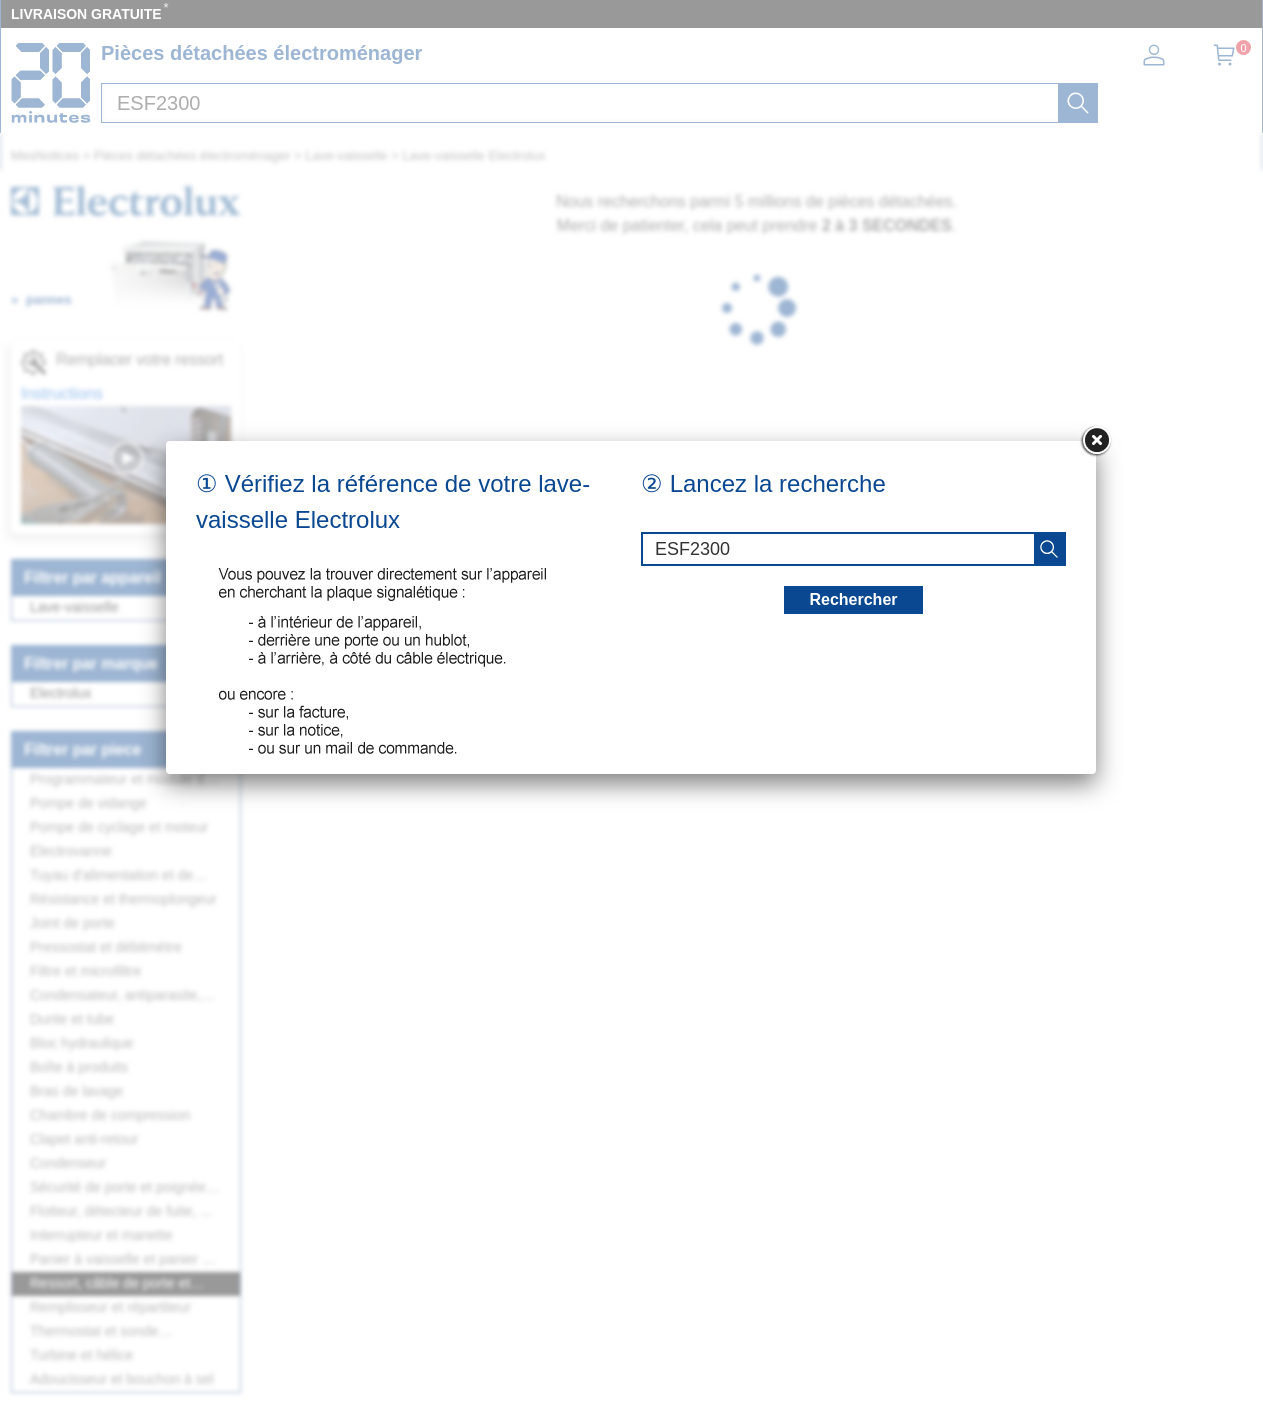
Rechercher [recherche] (853, 599)
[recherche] (1049, 549)
